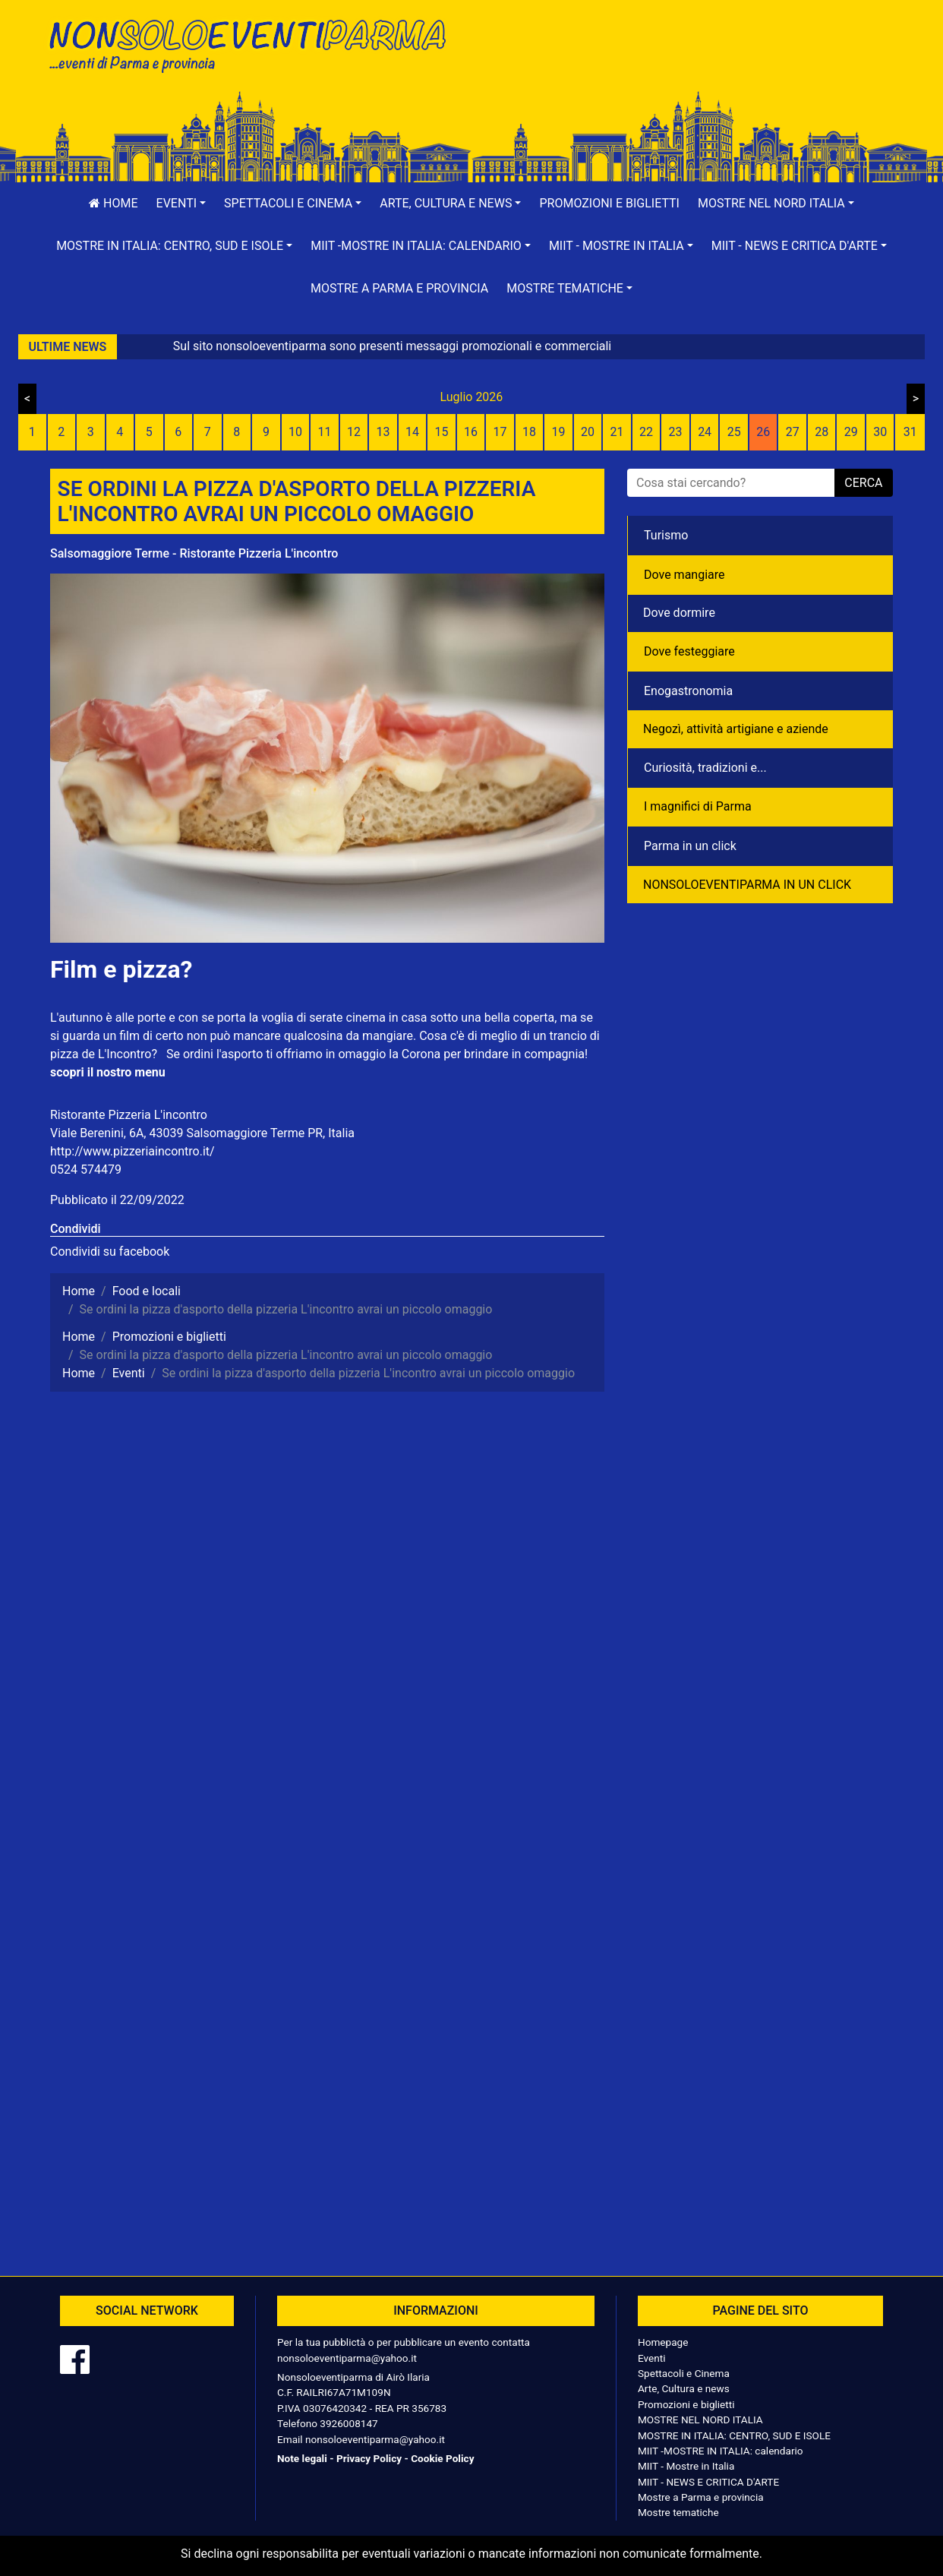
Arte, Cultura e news (684, 2388)
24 (704, 432)
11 (324, 432)
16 (471, 432)
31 (910, 432)
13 (383, 432)
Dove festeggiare (689, 651)
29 (851, 432)
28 (821, 432)
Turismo (666, 535)
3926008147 (348, 2423)
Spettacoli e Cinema (684, 2373)
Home (113, 203)
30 (880, 432)
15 (441, 432)
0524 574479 (85, 1169)
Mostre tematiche (678, 2512)
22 (646, 432)
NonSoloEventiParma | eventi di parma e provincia (255, 43)
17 (500, 432)
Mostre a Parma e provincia (399, 288)
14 (412, 432)
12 (354, 432)
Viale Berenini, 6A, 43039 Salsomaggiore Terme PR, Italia (202, 1133)
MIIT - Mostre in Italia (686, 2466)
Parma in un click (690, 846)
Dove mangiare (684, 574)
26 (763, 432)
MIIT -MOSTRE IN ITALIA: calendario (720, 2451)
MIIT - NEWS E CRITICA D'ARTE (708, 2482)
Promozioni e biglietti (609, 203)
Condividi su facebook (109, 1251)
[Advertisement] (688, 62)
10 (295, 432)
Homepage (663, 2342)
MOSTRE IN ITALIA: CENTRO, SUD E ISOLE (734, 2435)
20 (587, 432)
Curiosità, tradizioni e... (705, 767)
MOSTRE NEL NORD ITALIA (700, 2419)
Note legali (302, 2458)
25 (734, 432)
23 (676, 432)
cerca (863, 483)
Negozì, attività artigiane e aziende (735, 729)
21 (617, 432)
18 (529, 432)
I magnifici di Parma (698, 806)
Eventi (652, 2358)
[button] (181, 203)
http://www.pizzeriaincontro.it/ (132, 1151)
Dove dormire (679, 612)
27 (793, 432)
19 (559, 432)
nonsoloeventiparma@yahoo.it (347, 2358)
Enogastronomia (688, 691)
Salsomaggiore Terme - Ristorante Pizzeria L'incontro (194, 553)
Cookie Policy (442, 2458)
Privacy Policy (369, 2458)
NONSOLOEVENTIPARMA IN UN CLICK (747, 884)
